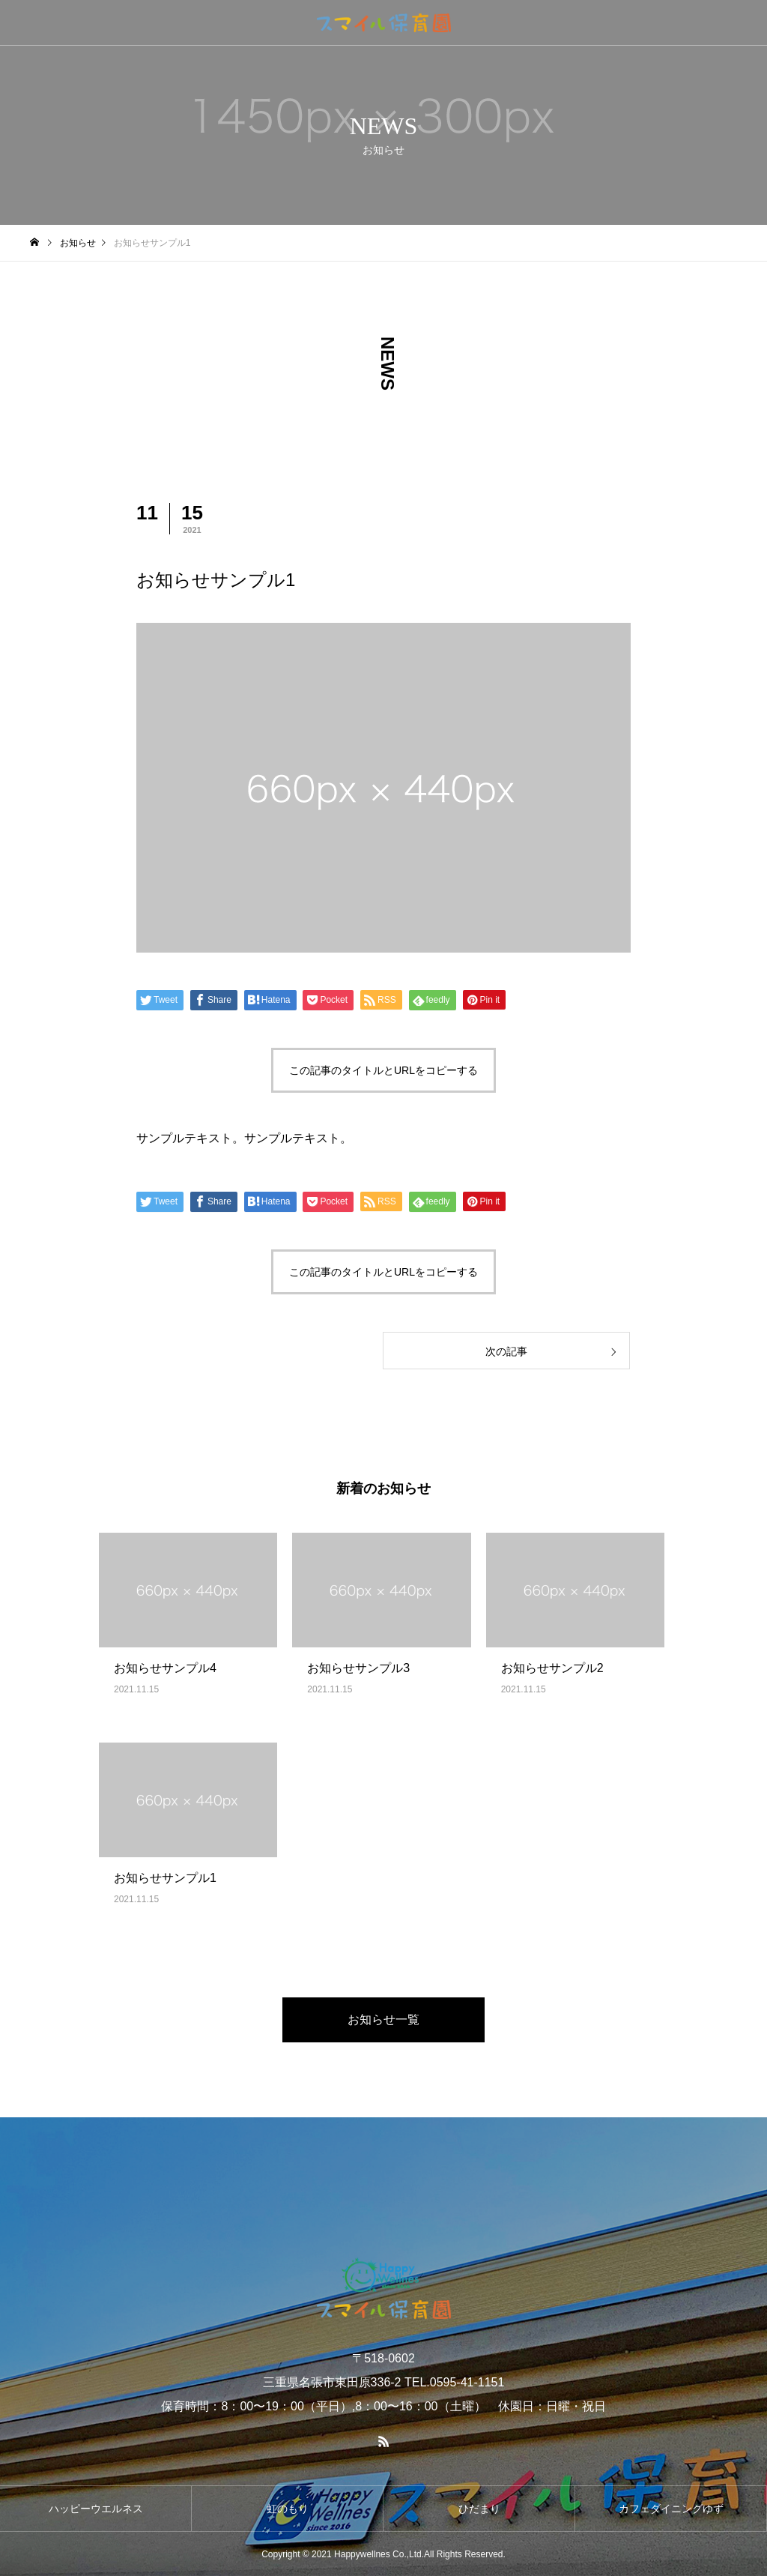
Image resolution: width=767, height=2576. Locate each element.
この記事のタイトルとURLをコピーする (383, 1070)
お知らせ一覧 (383, 2019)
